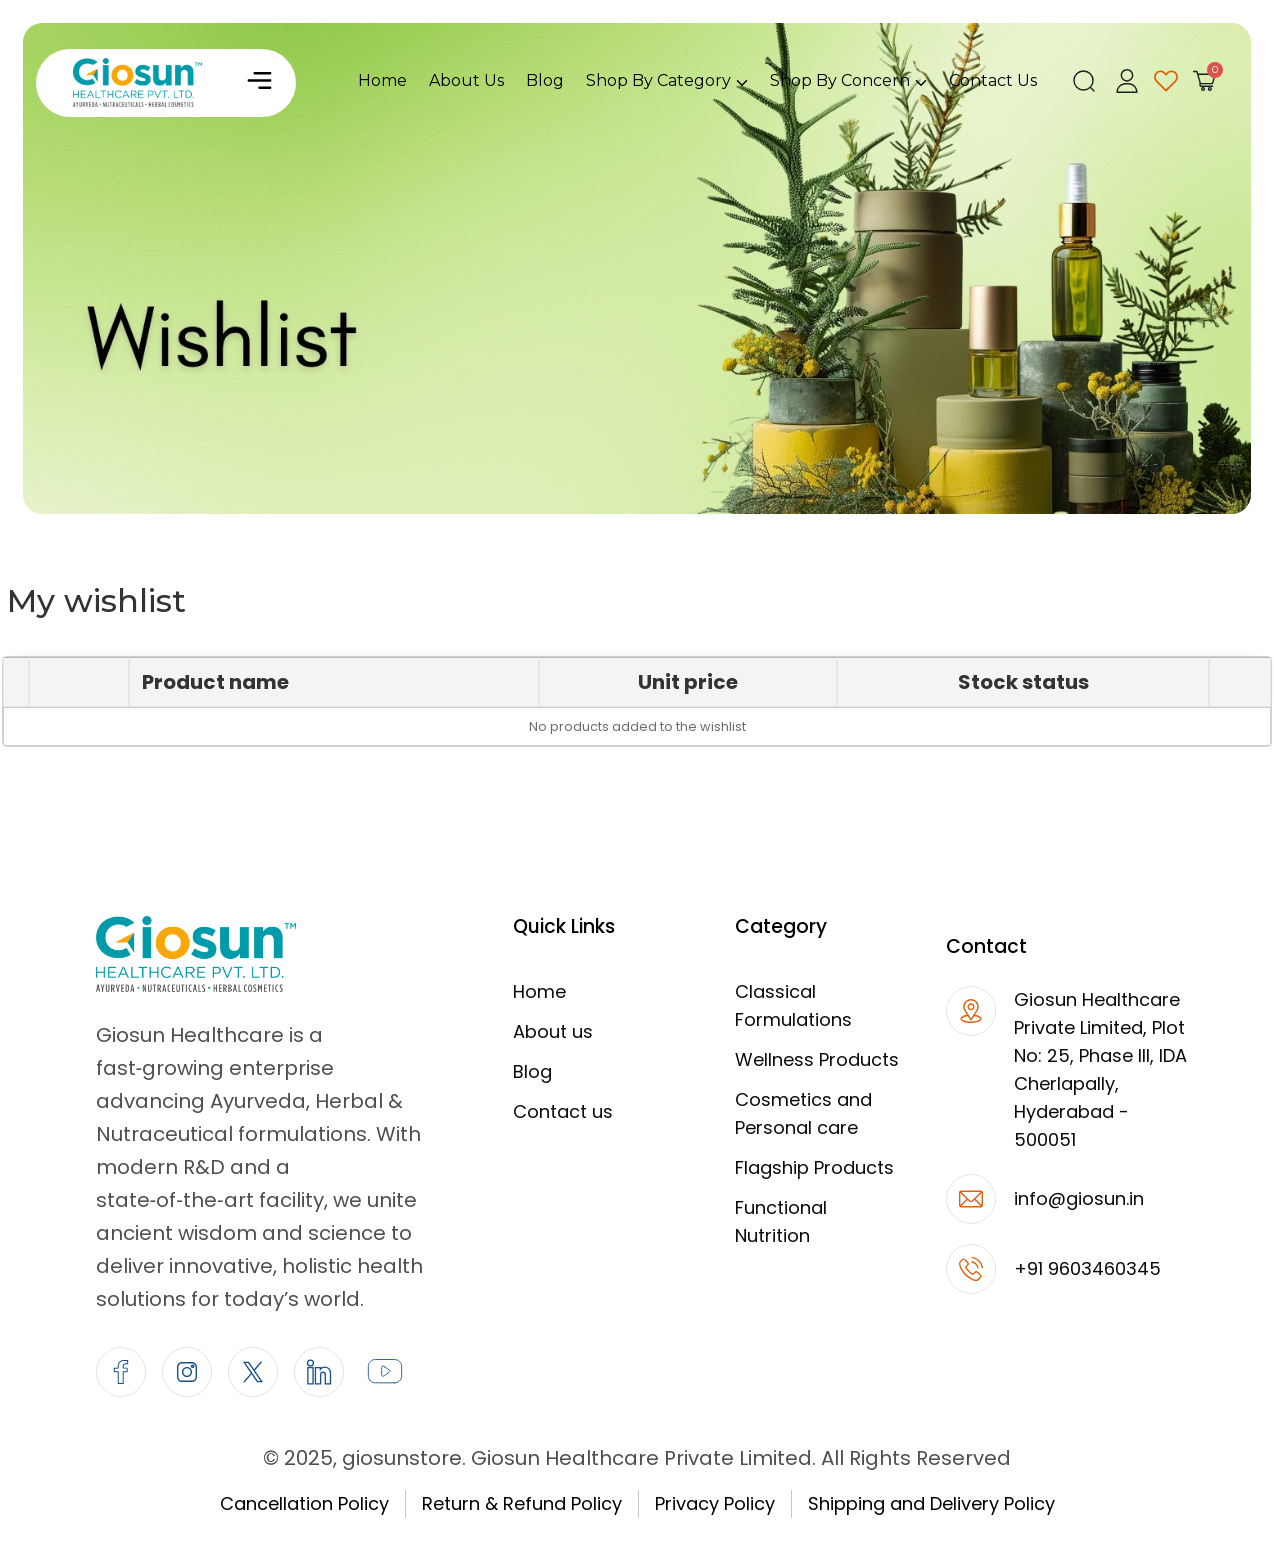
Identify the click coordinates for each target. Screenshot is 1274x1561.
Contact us (563, 1111)
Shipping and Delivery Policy (931, 1503)
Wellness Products (817, 1059)
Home (539, 991)
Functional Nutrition (781, 1221)
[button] (259, 83)
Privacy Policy (715, 1503)
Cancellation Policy (304, 1503)
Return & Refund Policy (522, 1503)
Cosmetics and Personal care (803, 1113)
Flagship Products (814, 1167)
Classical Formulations (793, 1005)
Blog (532, 1071)
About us (553, 1031)
